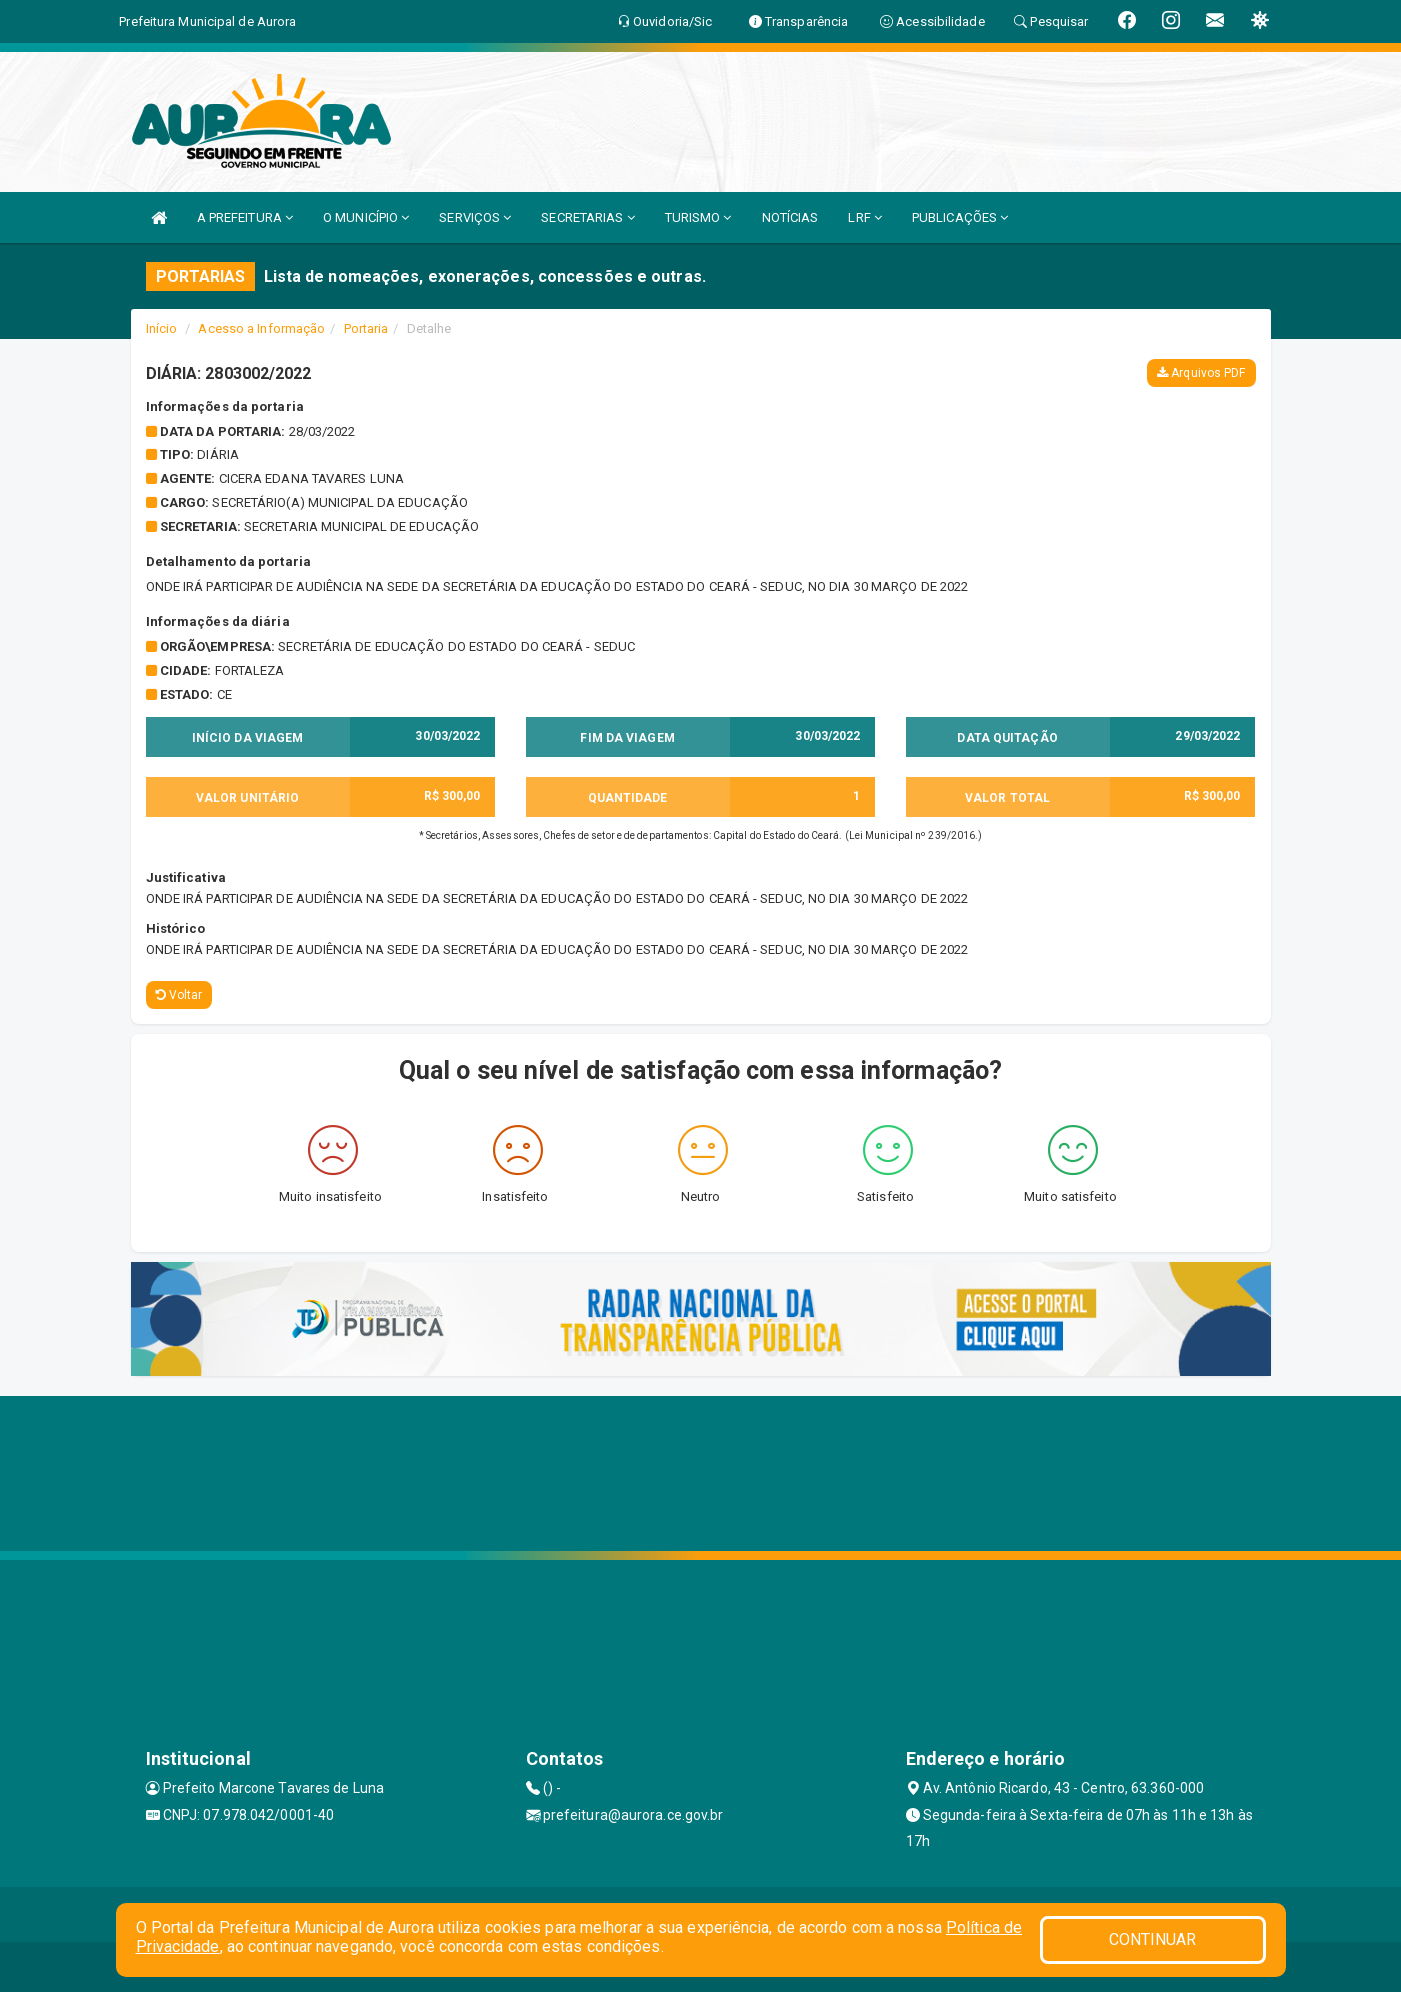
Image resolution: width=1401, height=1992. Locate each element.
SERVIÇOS (475, 217)
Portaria (366, 328)
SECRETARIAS (587, 217)
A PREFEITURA (245, 217)
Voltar (179, 995)
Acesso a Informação (261, 328)
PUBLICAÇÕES (960, 217)
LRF (865, 217)
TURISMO (698, 217)
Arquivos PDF (1201, 373)
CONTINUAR (1153, 1939)
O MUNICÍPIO (366, 217)
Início (162, 328)
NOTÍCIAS (790, 217)
